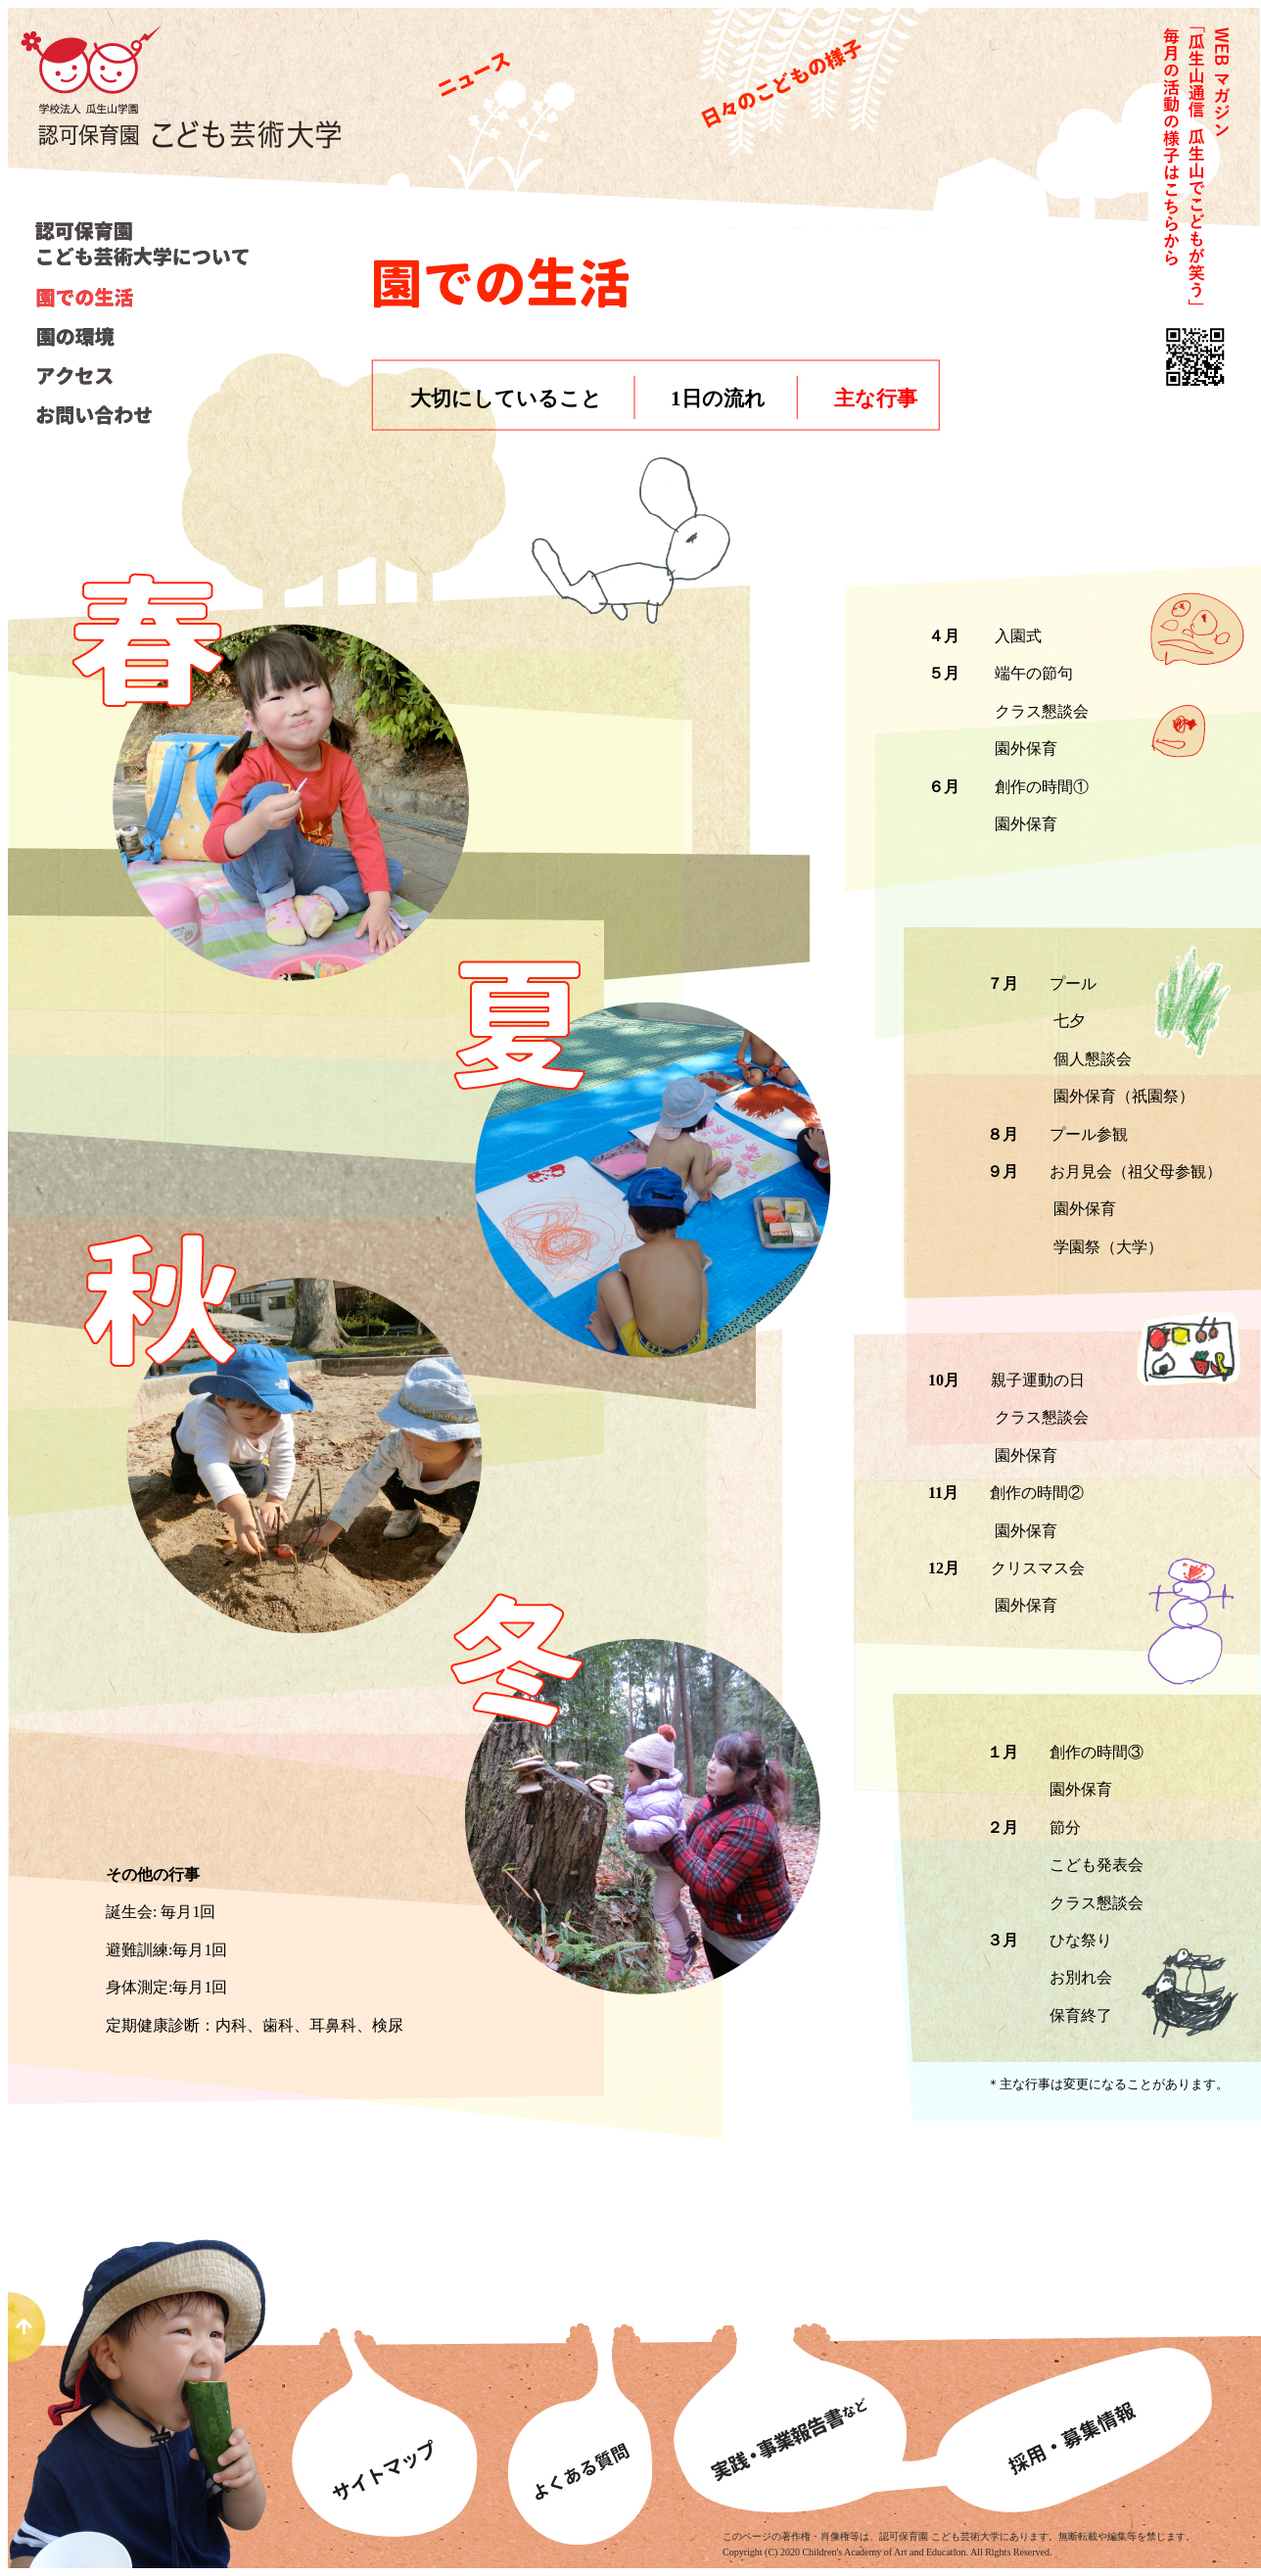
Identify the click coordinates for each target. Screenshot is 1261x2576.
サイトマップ (389, 2396)
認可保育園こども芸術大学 (193, 118)
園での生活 (142, 297)
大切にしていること (506, 398)
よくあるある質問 (578, 2396)
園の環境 (142, 336)
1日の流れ (718, 398)
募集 (1094, 2396)
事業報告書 (795, 2396)
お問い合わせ (142, 415)
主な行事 (875, 398)
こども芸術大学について (146, 243)
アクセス (142, 376)
